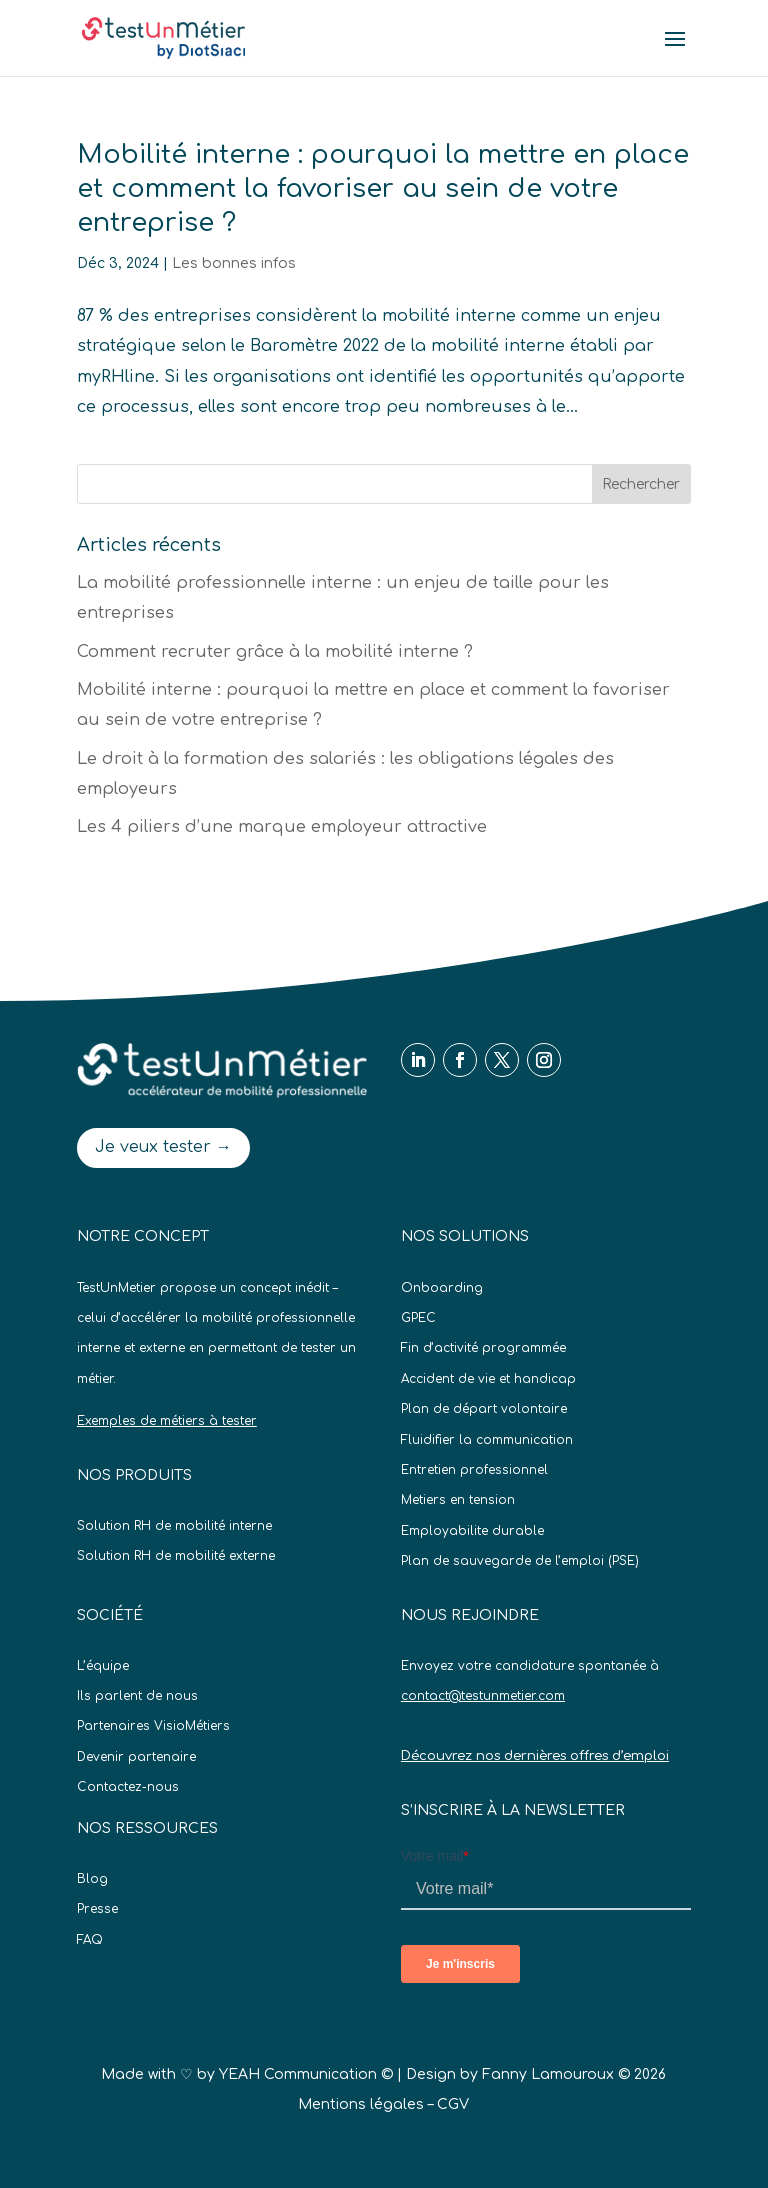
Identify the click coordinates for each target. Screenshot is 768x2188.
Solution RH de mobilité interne (174, 1526)
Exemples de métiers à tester (167, 1421)
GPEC (418, 1318)
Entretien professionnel (474, 1470)
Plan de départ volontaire (484, 1409)
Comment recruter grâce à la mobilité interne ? (275, 652)
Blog (92, 1879)
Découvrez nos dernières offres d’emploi (535, 1756)
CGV (453, 2104)
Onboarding (442, 1288)
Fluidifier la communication (487, 1440)
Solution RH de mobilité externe (176, 1556)
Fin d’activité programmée (483, 1348)
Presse (97, 1909)
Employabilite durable (472, 1531)
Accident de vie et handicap (488, 1379)
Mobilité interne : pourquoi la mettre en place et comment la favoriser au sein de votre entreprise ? (383, 188)
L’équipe (103, 1666)
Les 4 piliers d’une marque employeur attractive (282, 827)
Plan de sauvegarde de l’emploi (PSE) (520, 1561)
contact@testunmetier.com (483, 1696)
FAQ (90, 1940)
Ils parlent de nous (137, 1696)
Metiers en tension (458, 1500)
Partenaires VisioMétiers (153, 1726)
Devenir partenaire (136, 1757)
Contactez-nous (128, 1787)
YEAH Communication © (306, 2074)
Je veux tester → (163, 1147)
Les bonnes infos (234, 263)
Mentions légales (361, 2104)
